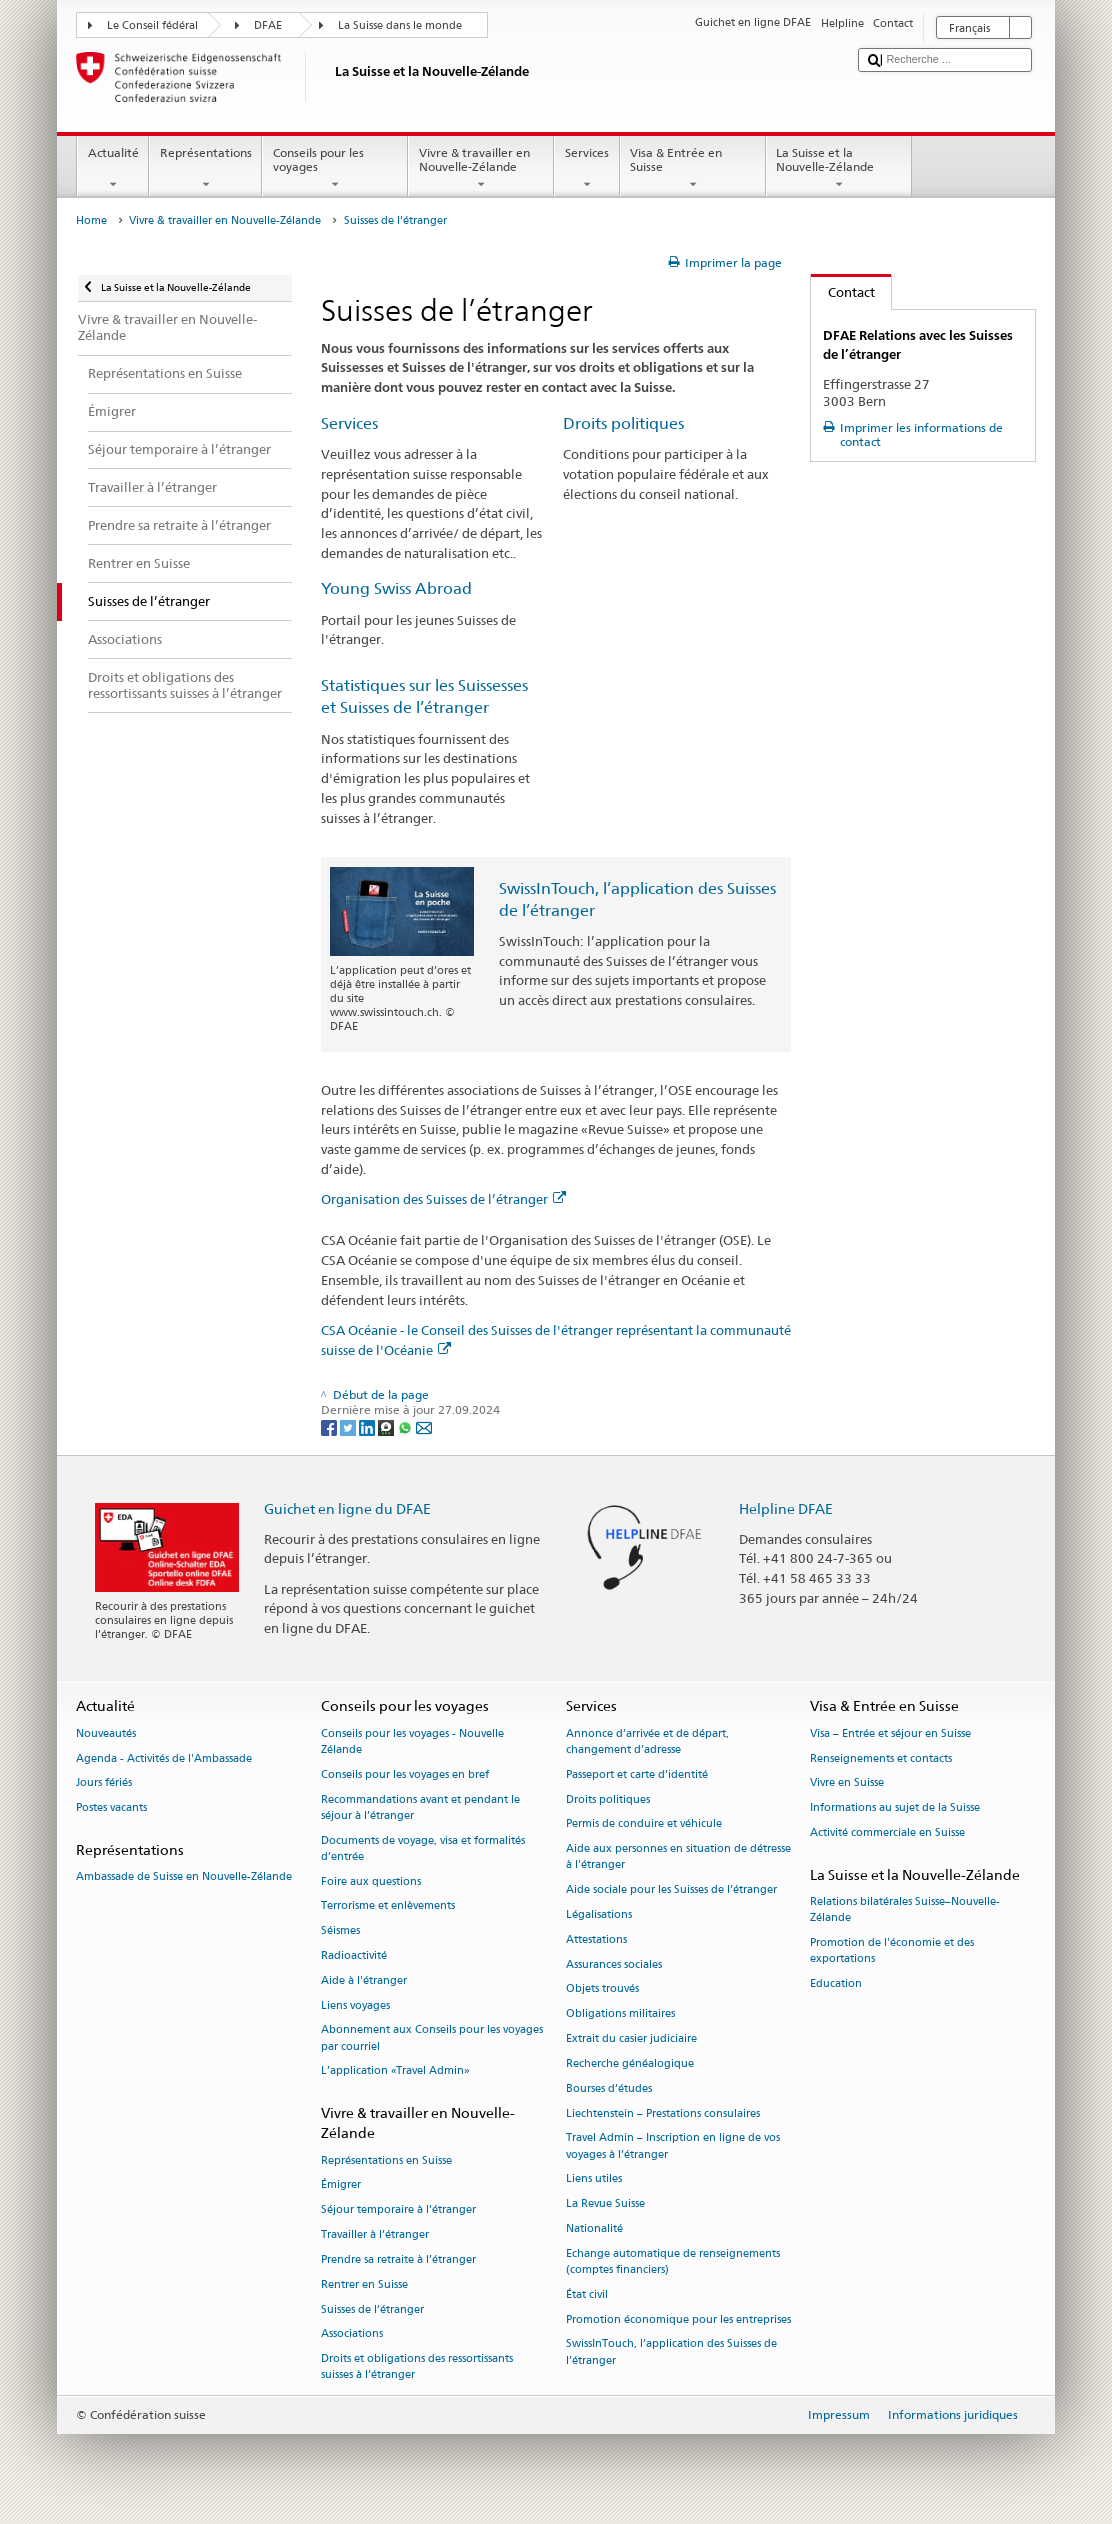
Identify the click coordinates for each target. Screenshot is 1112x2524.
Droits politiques (623, 423)
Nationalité (594, 2228)
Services (586, 169)
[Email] (424, 1426)
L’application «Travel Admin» (395, 2071)
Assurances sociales (614, 1964)
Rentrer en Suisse (364, 2284)
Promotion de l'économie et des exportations (892, 1950)
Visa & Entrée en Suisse (693, 169)
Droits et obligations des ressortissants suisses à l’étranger (417, 2367)
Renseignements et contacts (881, 1758)
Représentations (205, 169)
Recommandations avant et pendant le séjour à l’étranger (420, 1807)
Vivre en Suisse (847, 1783)
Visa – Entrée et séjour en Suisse (890, 1733)
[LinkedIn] (368, 1426)
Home (91, 220)
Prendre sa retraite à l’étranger (398, 2259)
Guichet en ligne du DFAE (347, 1508)
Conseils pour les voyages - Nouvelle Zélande (412, 1741)
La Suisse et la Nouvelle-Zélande (839, 169)
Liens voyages (355, 2005)
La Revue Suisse (605, 2204)
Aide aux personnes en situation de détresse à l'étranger (678, 1857)
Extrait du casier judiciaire (631, 2039)
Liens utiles (594, 2179)
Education (836, 1983)
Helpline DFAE (786, 1508)
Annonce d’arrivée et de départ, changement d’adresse (647, 1741)
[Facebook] (330, 1426)
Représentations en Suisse (386, 2160)
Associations (352, 2334)
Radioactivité (354, 1955)
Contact (843, 292)
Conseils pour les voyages (335, 169)
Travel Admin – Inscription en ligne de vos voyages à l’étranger (673, 2146)
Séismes (340, 1931)
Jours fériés (104, 1783)
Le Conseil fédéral (152, 25)
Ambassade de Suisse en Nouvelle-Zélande (184, 1877)
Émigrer (341, 2185)
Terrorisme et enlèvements (388, 1906)
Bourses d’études (609, 2088)
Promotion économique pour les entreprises (678, 2319)
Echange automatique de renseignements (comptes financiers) (673, 2261)
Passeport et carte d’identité (637, 1774)
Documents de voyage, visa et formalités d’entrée (423, 1848)
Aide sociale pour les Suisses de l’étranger (671, 1890)
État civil (587, 2294)
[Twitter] (349, 1426)
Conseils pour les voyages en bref (405, 1774)
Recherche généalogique (630, 2063)
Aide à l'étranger (364, 1980)
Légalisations (599, 1914)
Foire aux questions (371, 1881)
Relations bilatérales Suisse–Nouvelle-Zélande (905, 1909)
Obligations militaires (620, 2014)
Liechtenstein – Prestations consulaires (663, 2113)
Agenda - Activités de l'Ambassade (164, 1758)
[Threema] (387, 1426)
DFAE (268, 25)
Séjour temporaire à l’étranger (398, 2210)
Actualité (113, 169)
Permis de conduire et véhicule (644, 1824)
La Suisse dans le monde (400, 25)
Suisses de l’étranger (372, 2309)
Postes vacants (111, 1808)
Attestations (596, 1939)
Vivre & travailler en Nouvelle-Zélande (481, 169)
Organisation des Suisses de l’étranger (443, 1199)
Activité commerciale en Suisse (887, 1832)
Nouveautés (106, 1733)
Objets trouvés (602, 1989)
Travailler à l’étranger (375, 2235)
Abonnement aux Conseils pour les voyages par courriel (432, 2038)
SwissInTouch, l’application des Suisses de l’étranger (671, 2352)
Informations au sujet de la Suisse (895, 1808)
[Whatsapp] (406, 1426)
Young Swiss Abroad (396, 588)
